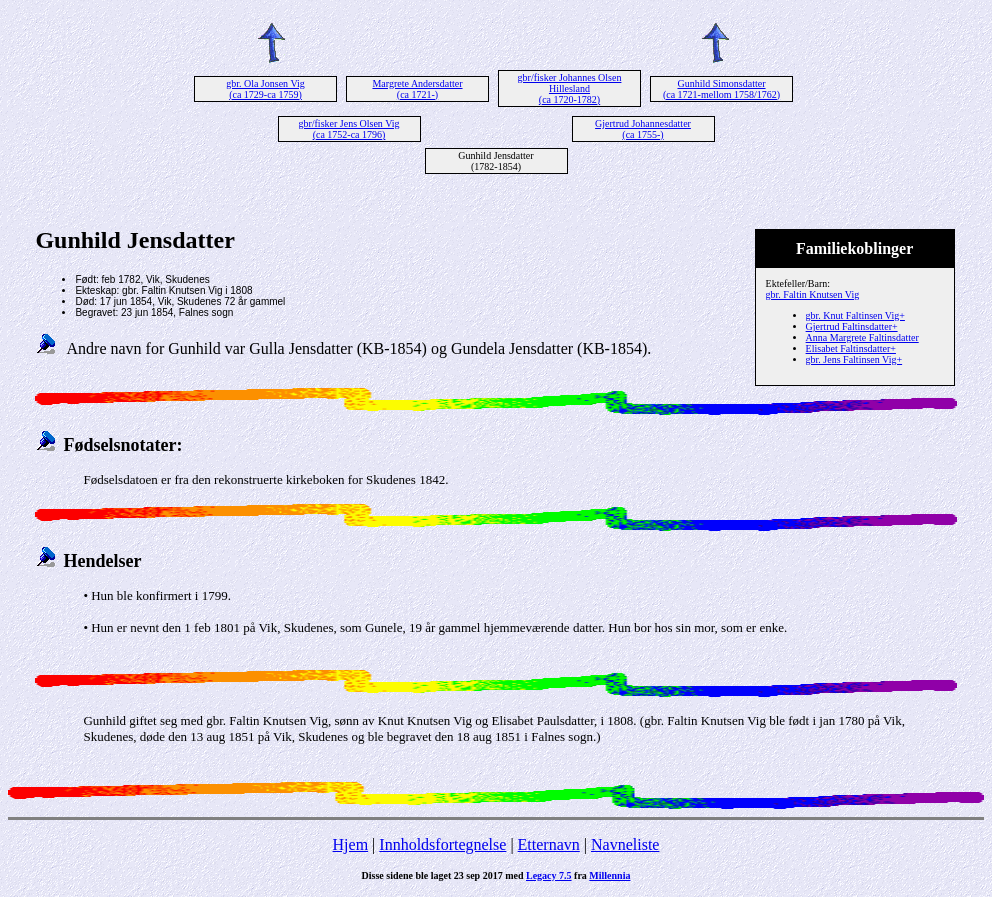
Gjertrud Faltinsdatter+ (852, 326)
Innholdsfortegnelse (442, 844)
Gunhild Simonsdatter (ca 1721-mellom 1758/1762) (721, 89)
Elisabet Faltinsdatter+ (851, 348)
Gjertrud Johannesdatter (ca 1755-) (643, 129)
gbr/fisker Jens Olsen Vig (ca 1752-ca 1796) (348, 129)
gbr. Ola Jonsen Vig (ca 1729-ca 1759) (265, 89)
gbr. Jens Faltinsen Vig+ (854, 359)
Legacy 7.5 (549, 875)
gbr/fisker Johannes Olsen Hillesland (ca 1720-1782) (570, 88)
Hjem (351, 844)
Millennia (609, 875)
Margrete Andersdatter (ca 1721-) (417, 89)
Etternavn (549, 844)
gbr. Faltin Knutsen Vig (813, 294)
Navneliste (625, 844)
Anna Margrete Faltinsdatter (862, 337)
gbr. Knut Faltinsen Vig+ (855, 315)
